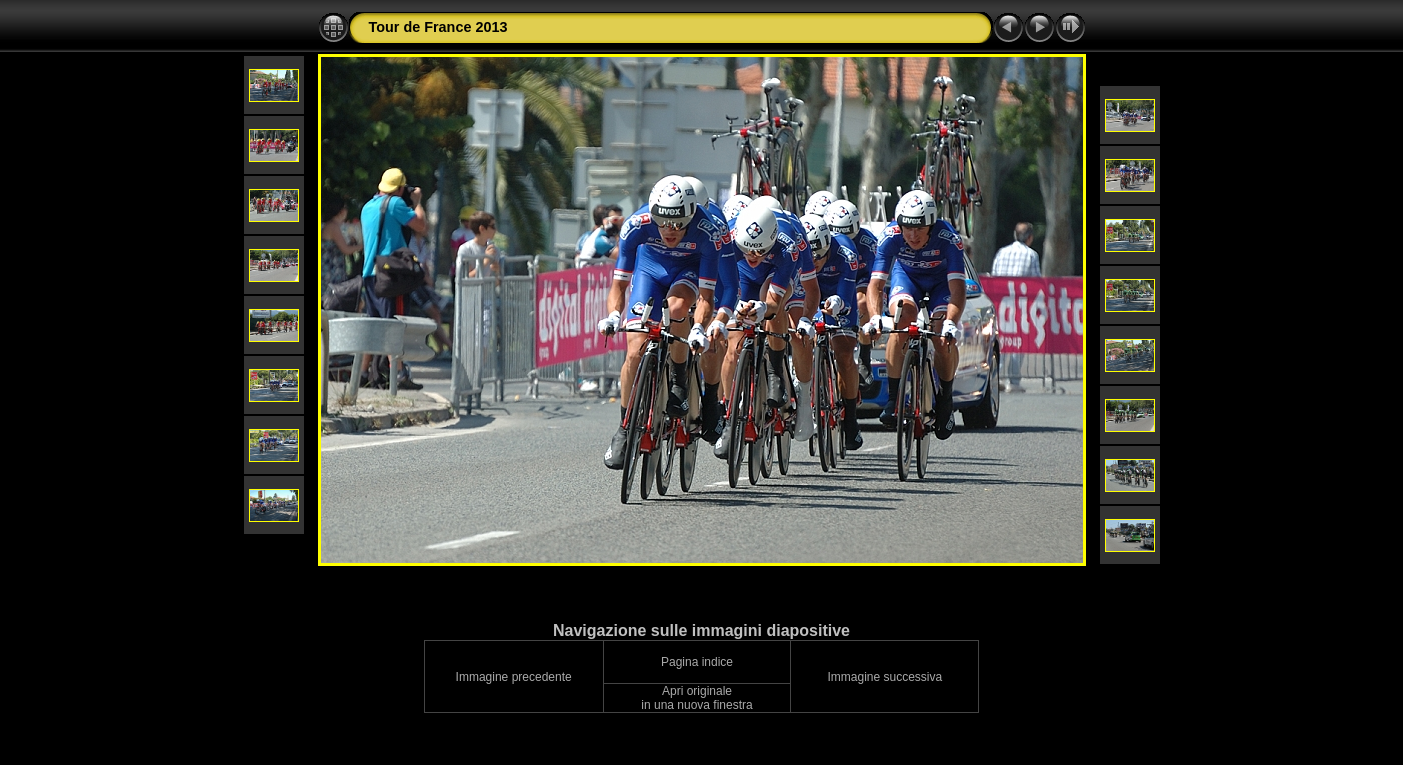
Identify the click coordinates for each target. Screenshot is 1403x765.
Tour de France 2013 (438, 27)
